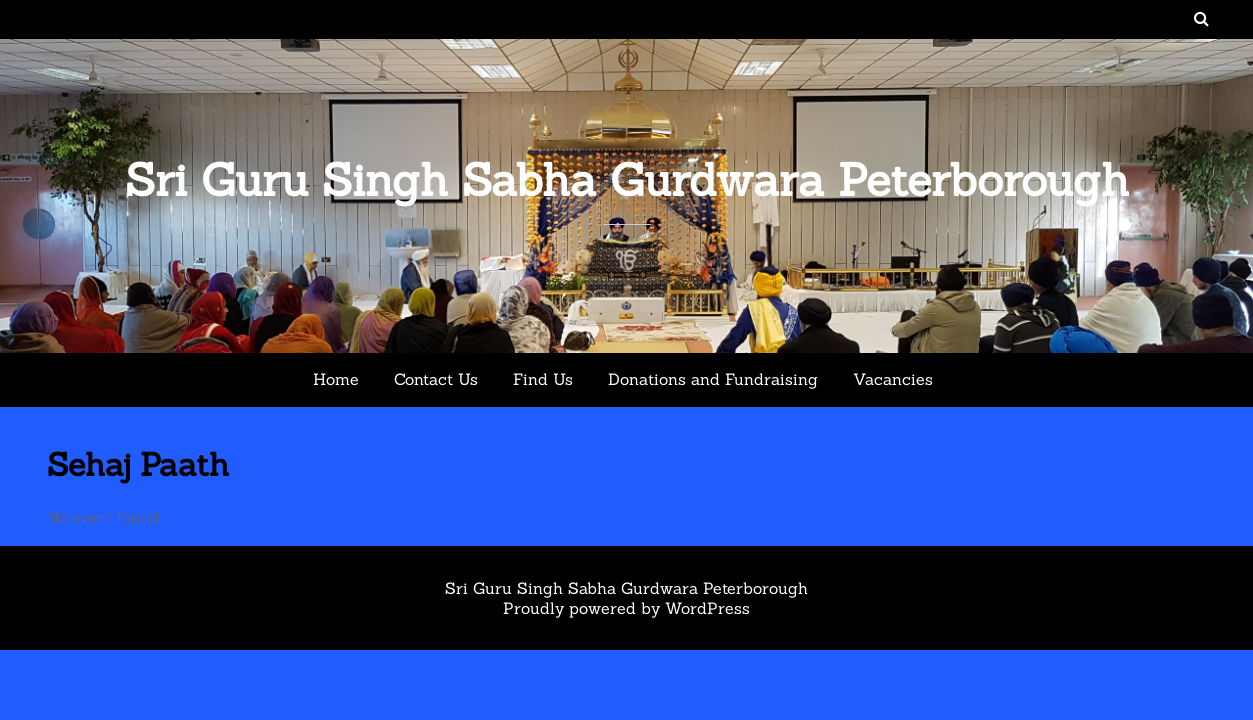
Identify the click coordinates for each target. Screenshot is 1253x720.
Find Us (543, 379)
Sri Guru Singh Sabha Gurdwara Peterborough (627, 179)
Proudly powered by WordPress (626, 608)
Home (336, 379)
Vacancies (893, 379)
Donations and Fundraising (713, 379)
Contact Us (436, 379)
